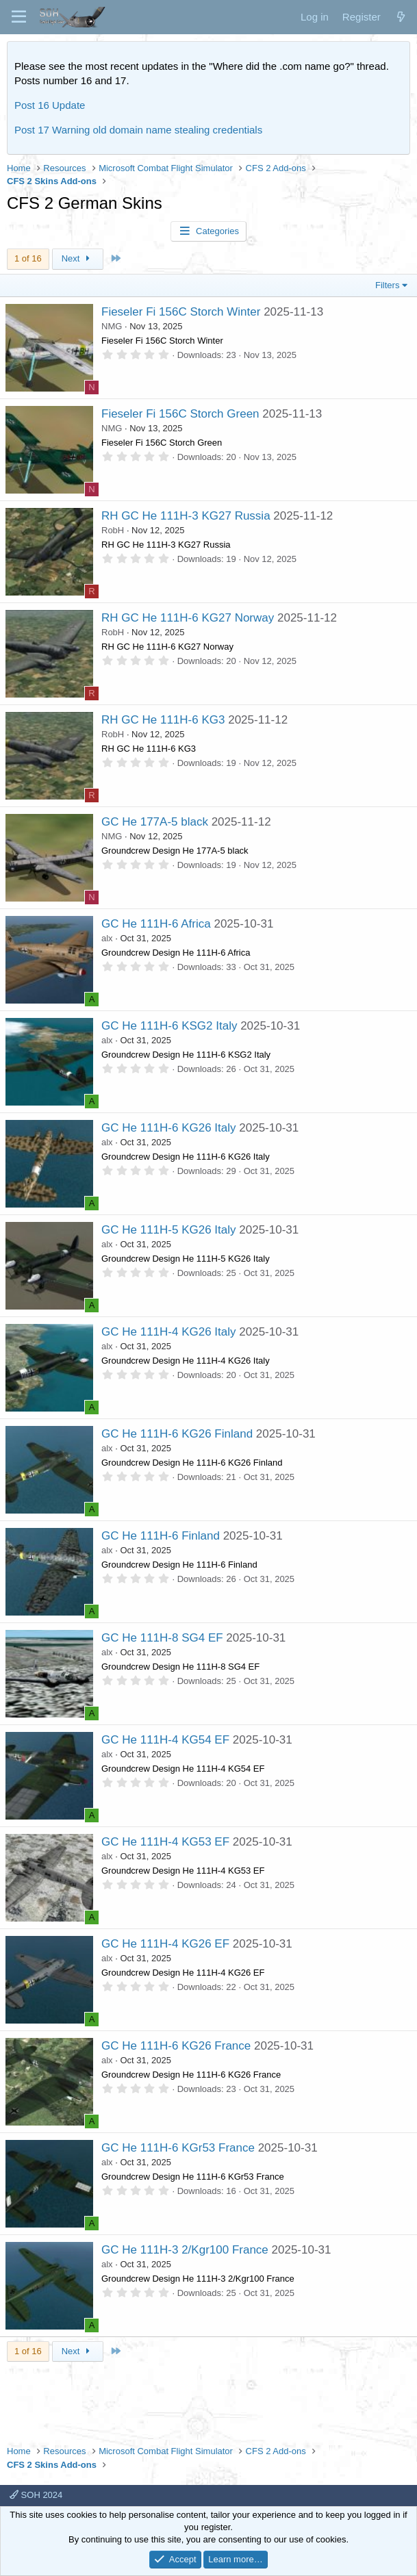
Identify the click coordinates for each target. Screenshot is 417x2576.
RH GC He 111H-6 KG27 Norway (187, 617)
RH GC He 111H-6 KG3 (163, 719)
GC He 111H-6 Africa (156, 923)
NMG (111, 326)
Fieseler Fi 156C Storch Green (180, 413)
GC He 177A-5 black (154, 821)
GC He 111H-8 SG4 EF (162, 1637)
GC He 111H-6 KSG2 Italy (169, 1025)
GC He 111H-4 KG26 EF (165, 1943)
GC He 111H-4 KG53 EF (165, 1841)
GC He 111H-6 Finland (160, 1535)
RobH (112, 530)
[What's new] (401, 16)
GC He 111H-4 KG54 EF (165, 1739)
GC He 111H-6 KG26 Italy (168, 1127)
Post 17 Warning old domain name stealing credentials (138, 130)
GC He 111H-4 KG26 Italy (168, 1331)
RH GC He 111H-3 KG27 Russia (185, 515)
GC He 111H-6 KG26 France (176, 2045)
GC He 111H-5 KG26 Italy (168, 1229)
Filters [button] (387, 285)
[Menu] (19, 17)
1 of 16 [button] (28, 258)
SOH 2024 (36, 2495)
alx (107, 938)
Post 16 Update (49, 105)
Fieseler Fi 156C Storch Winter (180, 311)
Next (78, 258)
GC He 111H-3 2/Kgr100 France (184, 2249)
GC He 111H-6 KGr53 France (178, 2147)
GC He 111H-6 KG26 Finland (177, 1433)
